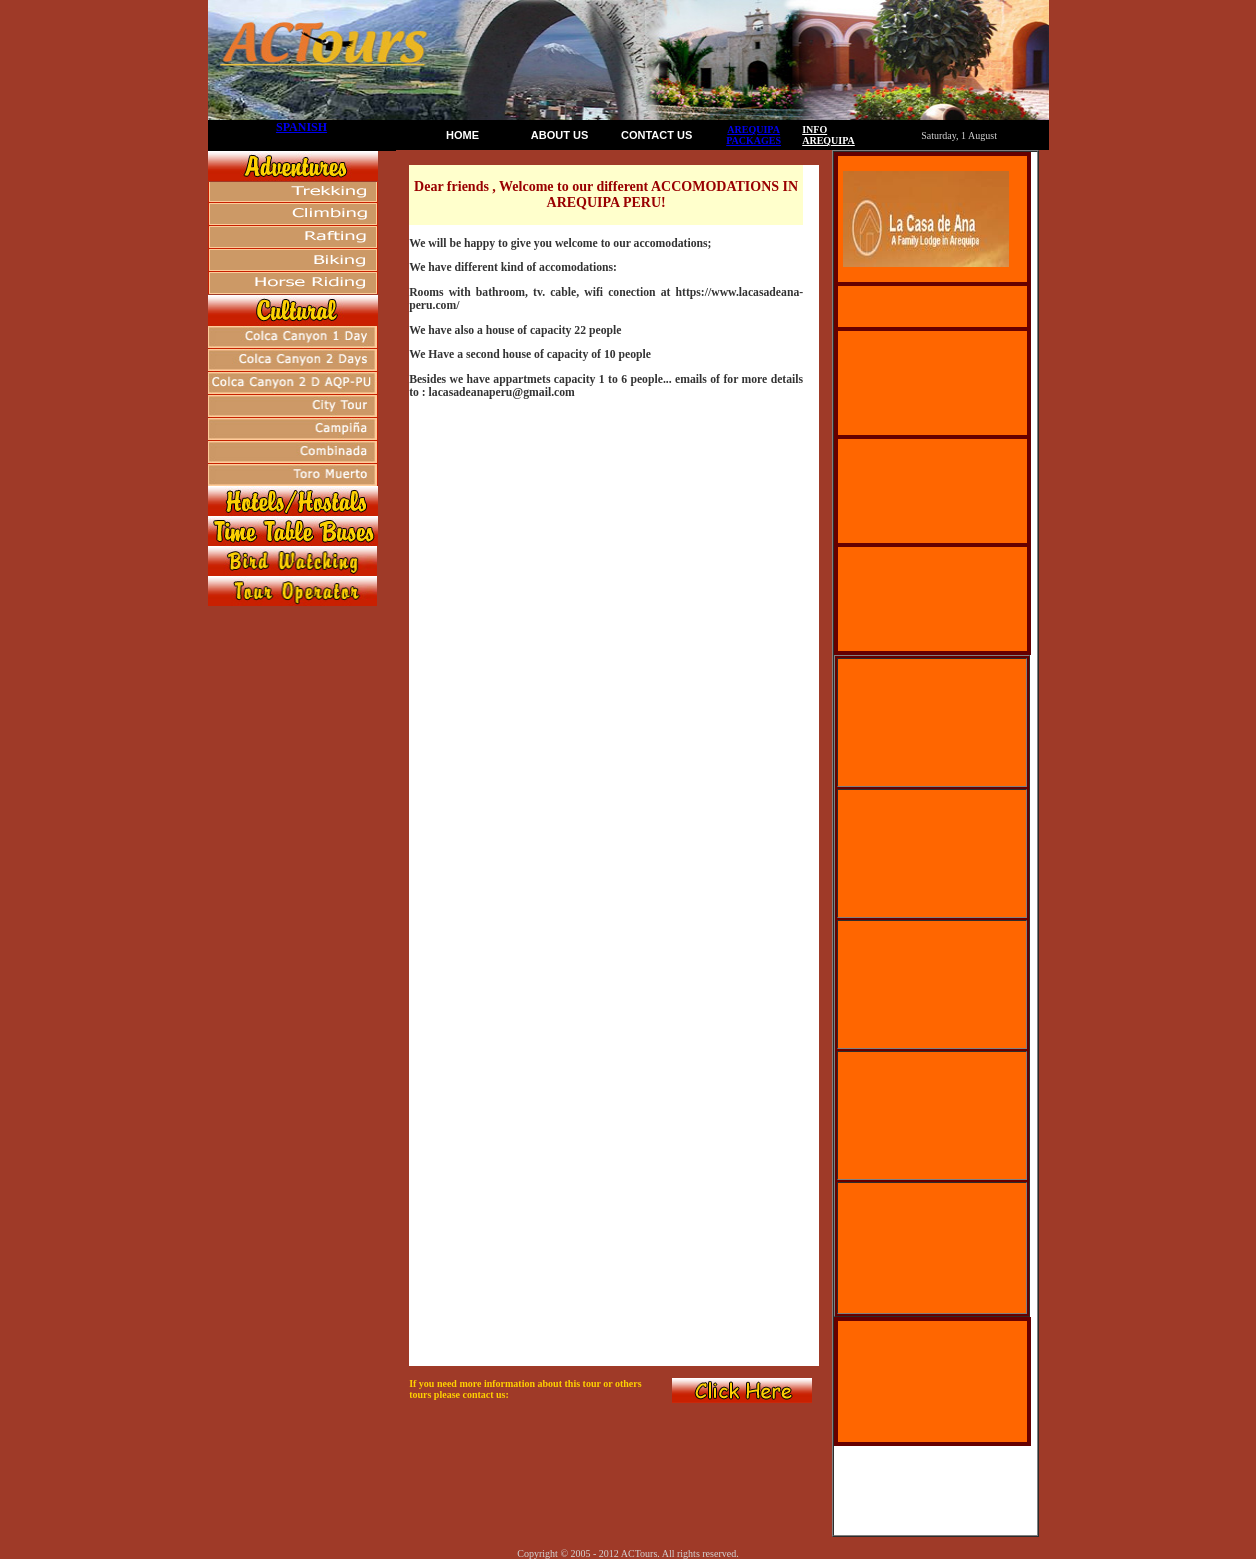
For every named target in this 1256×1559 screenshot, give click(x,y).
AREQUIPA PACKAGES (753, 135)
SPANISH (301, 127)
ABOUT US (559, 135)
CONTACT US (656, 135)
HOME (462, 135)
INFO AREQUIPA (828, 135)
